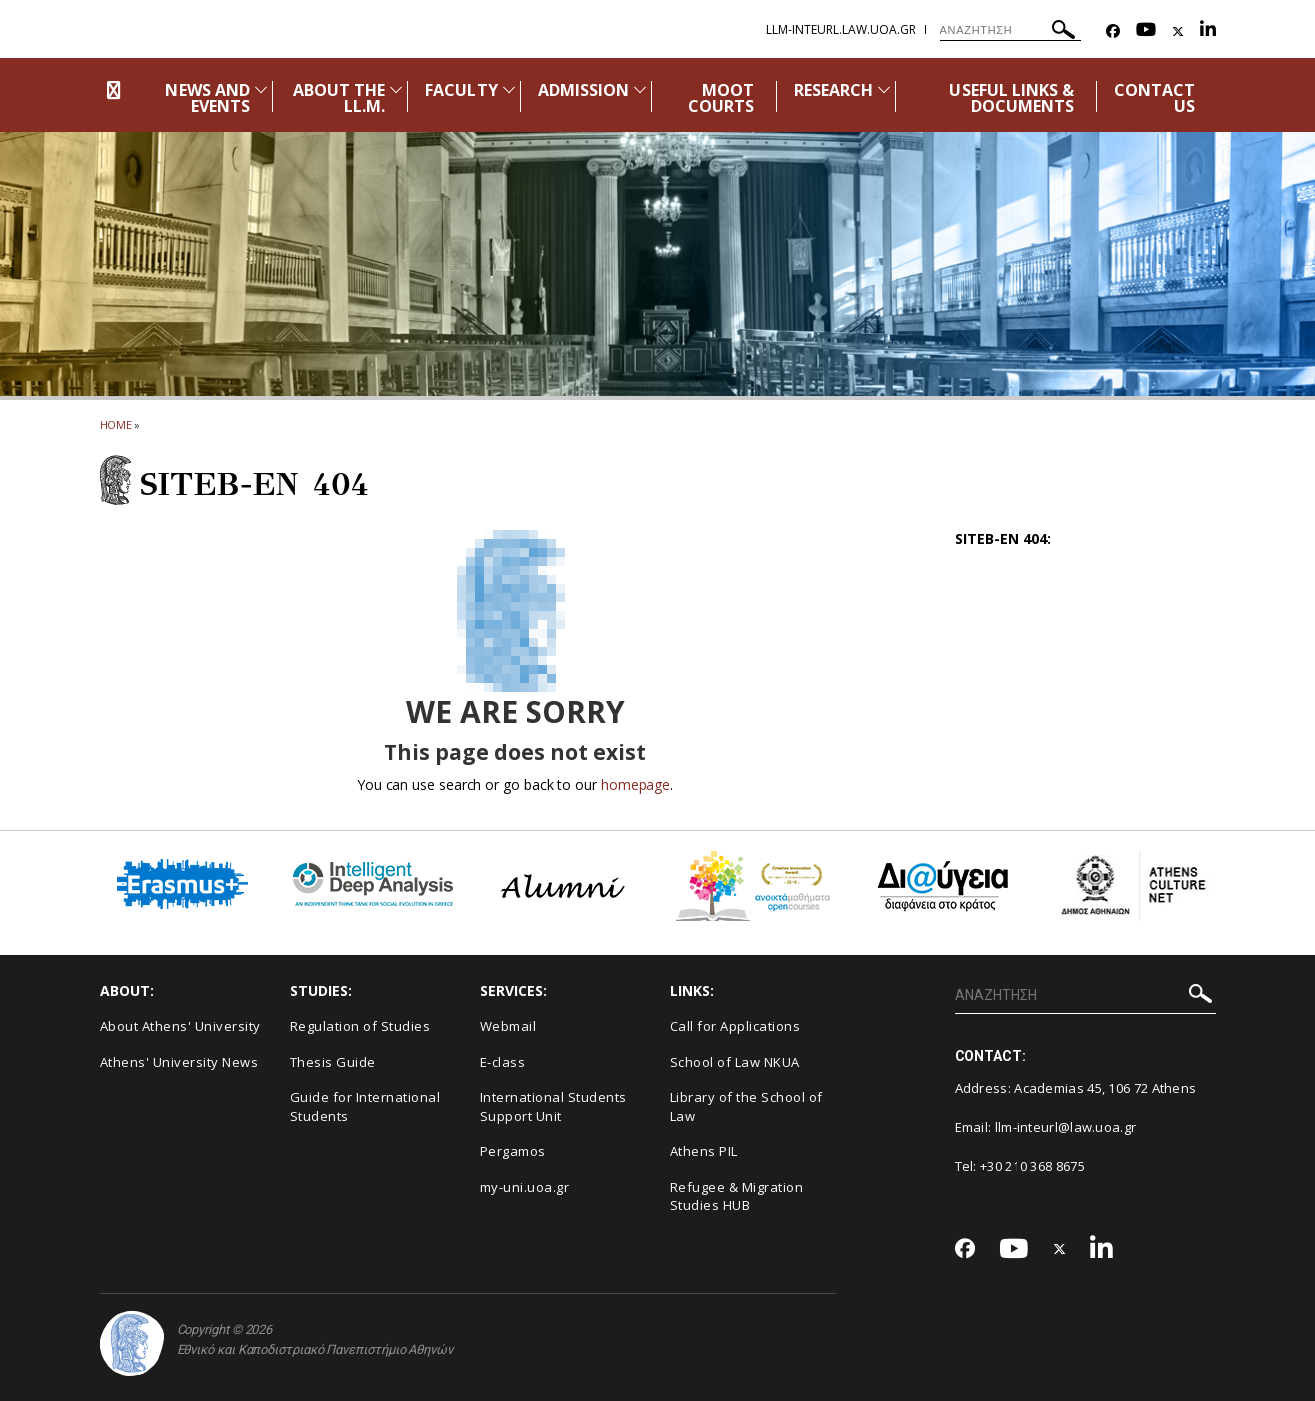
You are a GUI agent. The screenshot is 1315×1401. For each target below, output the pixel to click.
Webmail (508, 1026)
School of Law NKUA (735, 1062)
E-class (503, 1062)
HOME (116, 424)
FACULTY (461, 90)
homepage (635, 784)
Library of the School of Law (746, 1106)
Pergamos (513, 1151)
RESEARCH (833, 90)
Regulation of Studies (360, 1026)
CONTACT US (1154, 98)
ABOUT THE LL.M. (339, 98)
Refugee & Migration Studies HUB (737, 1196)
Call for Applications (735, 1026)
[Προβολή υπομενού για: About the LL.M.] (396, 89)
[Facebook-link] (1113, 31)
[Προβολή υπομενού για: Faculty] (509, 89)
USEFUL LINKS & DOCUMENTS (1011, 98)
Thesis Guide (333, 1062)
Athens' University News (179, 1062)
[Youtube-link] (1146, 31)
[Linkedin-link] (1208, 31)
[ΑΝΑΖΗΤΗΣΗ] (1010, 30)
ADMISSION (583, 90)
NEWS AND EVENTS (207, 98)
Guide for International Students (365, 1106)
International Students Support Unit (553, 1106)
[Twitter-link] (1178, 31)
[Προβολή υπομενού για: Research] (884, 89)
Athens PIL (704, 1151)
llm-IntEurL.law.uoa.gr (841, 29)
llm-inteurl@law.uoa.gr (1066, 1127)
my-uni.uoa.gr (525, 1187)
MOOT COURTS (721, 98)
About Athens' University (180, 1026)
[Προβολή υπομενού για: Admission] (640, 89)
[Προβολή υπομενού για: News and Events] (261, 89)
